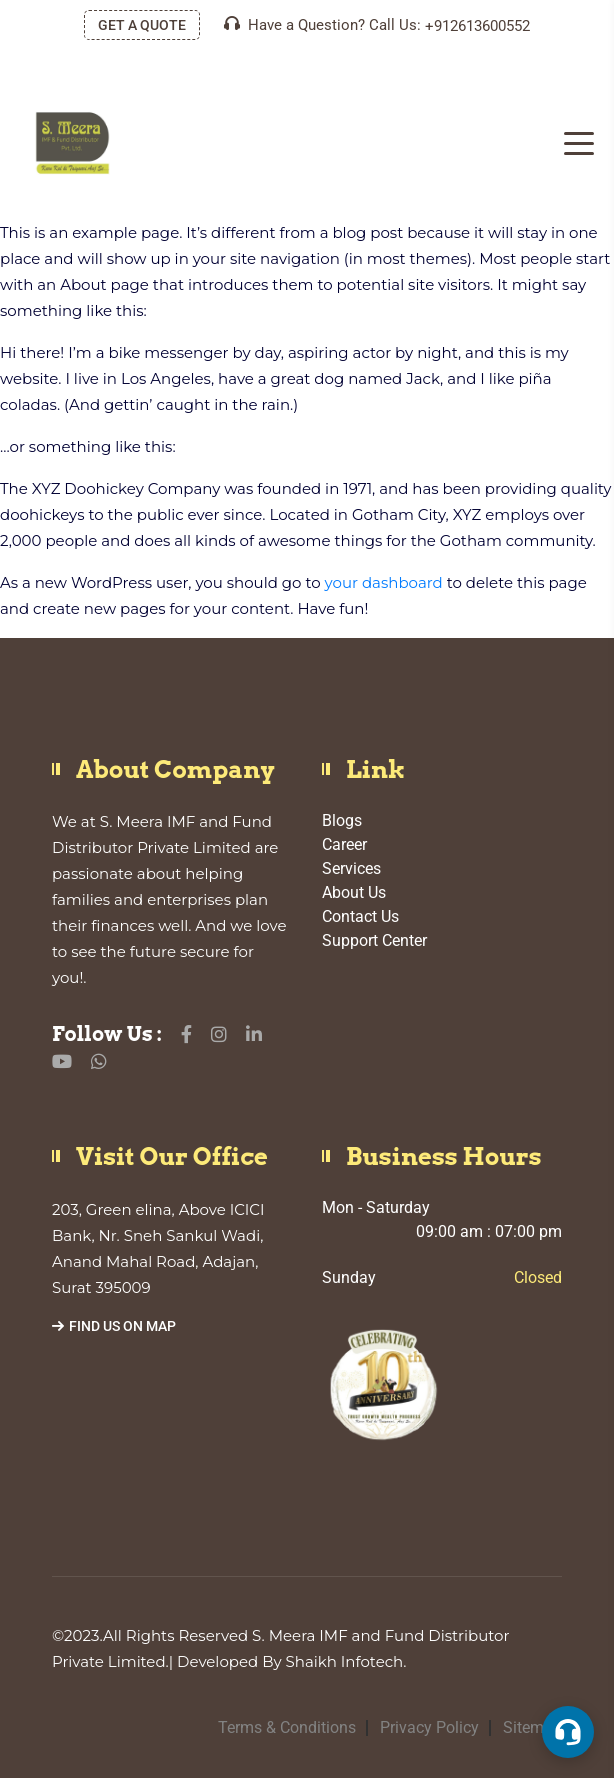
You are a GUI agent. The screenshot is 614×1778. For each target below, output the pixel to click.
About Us (354, 892)
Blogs (342, 820)
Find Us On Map (114, 1326)
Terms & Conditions (287, 1727)
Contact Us (360, 916)
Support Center (374, 940)
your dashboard (384, 582)
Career (344, 844)
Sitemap (532, 1727)
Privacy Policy (429, 1727)
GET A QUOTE (142, 25)
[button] (568, 1732)
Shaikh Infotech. (346, 1661)
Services (351, 868)
